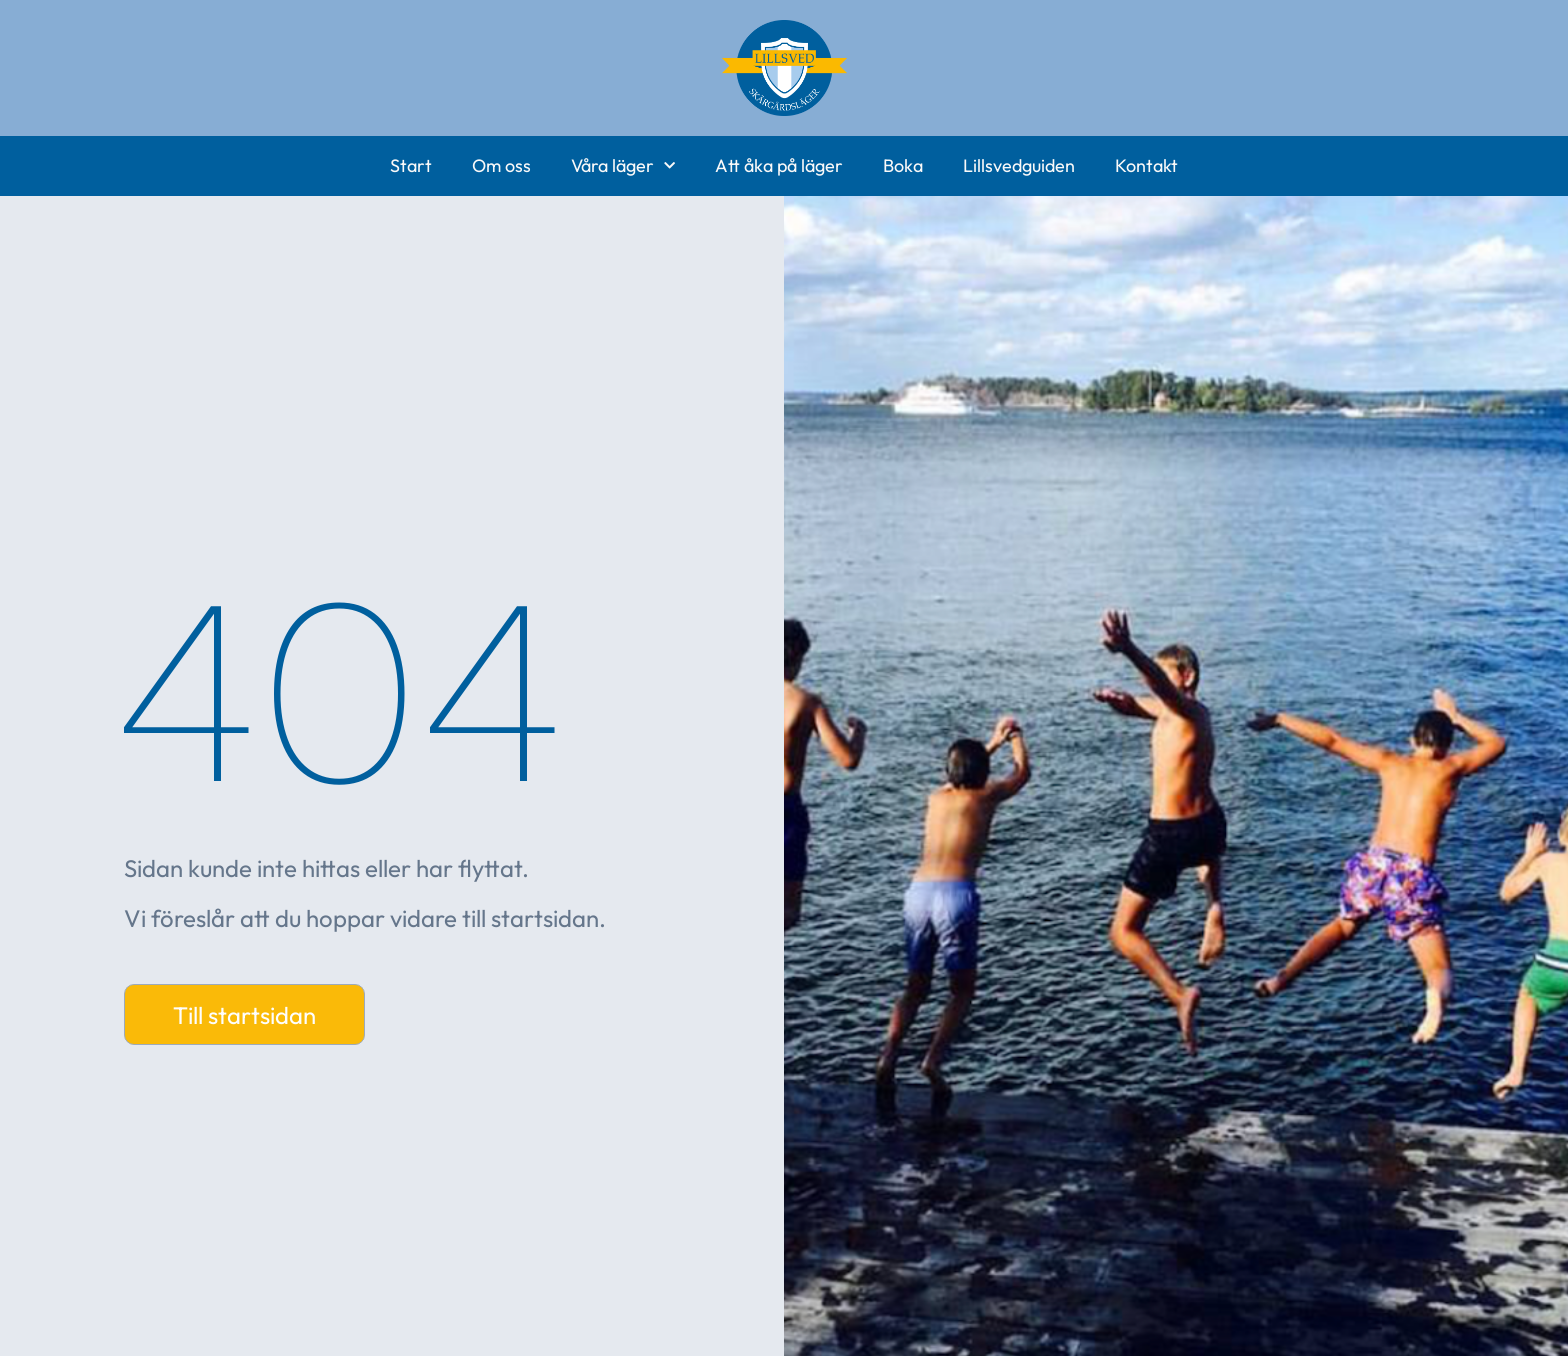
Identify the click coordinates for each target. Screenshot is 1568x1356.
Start (411, 165)
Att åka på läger (779, 165)
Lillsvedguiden (1019, 165)
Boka (903, 165)
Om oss (501, 165)
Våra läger (623, 166)
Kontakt (1146, 165)
